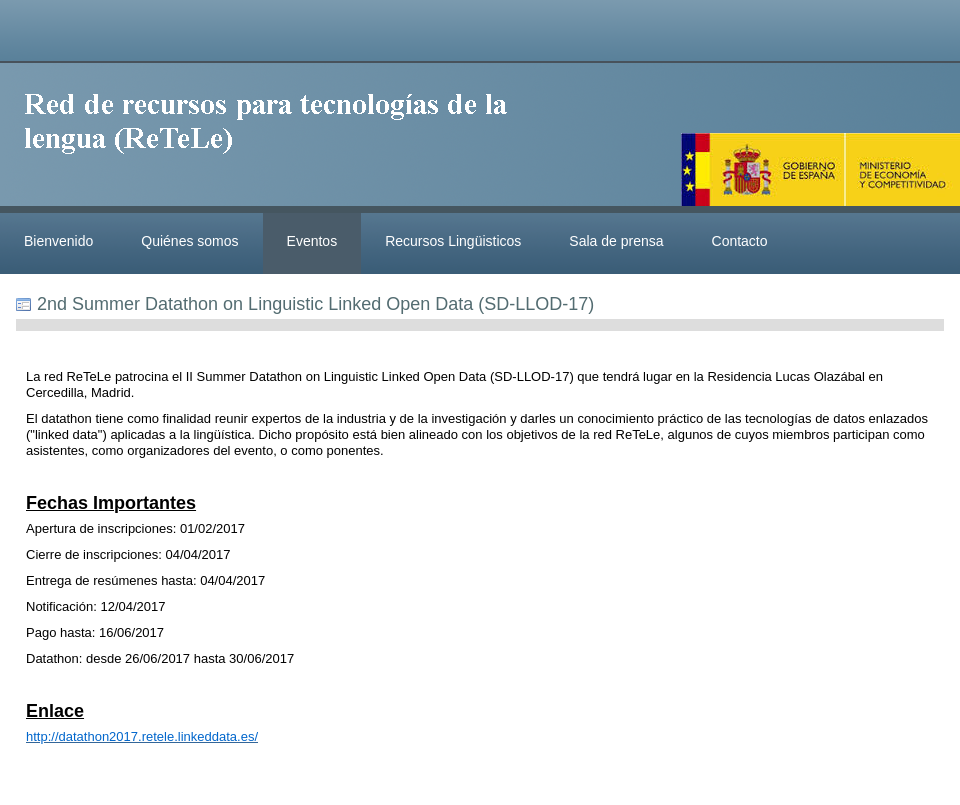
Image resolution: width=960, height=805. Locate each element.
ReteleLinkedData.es (275, 138)
